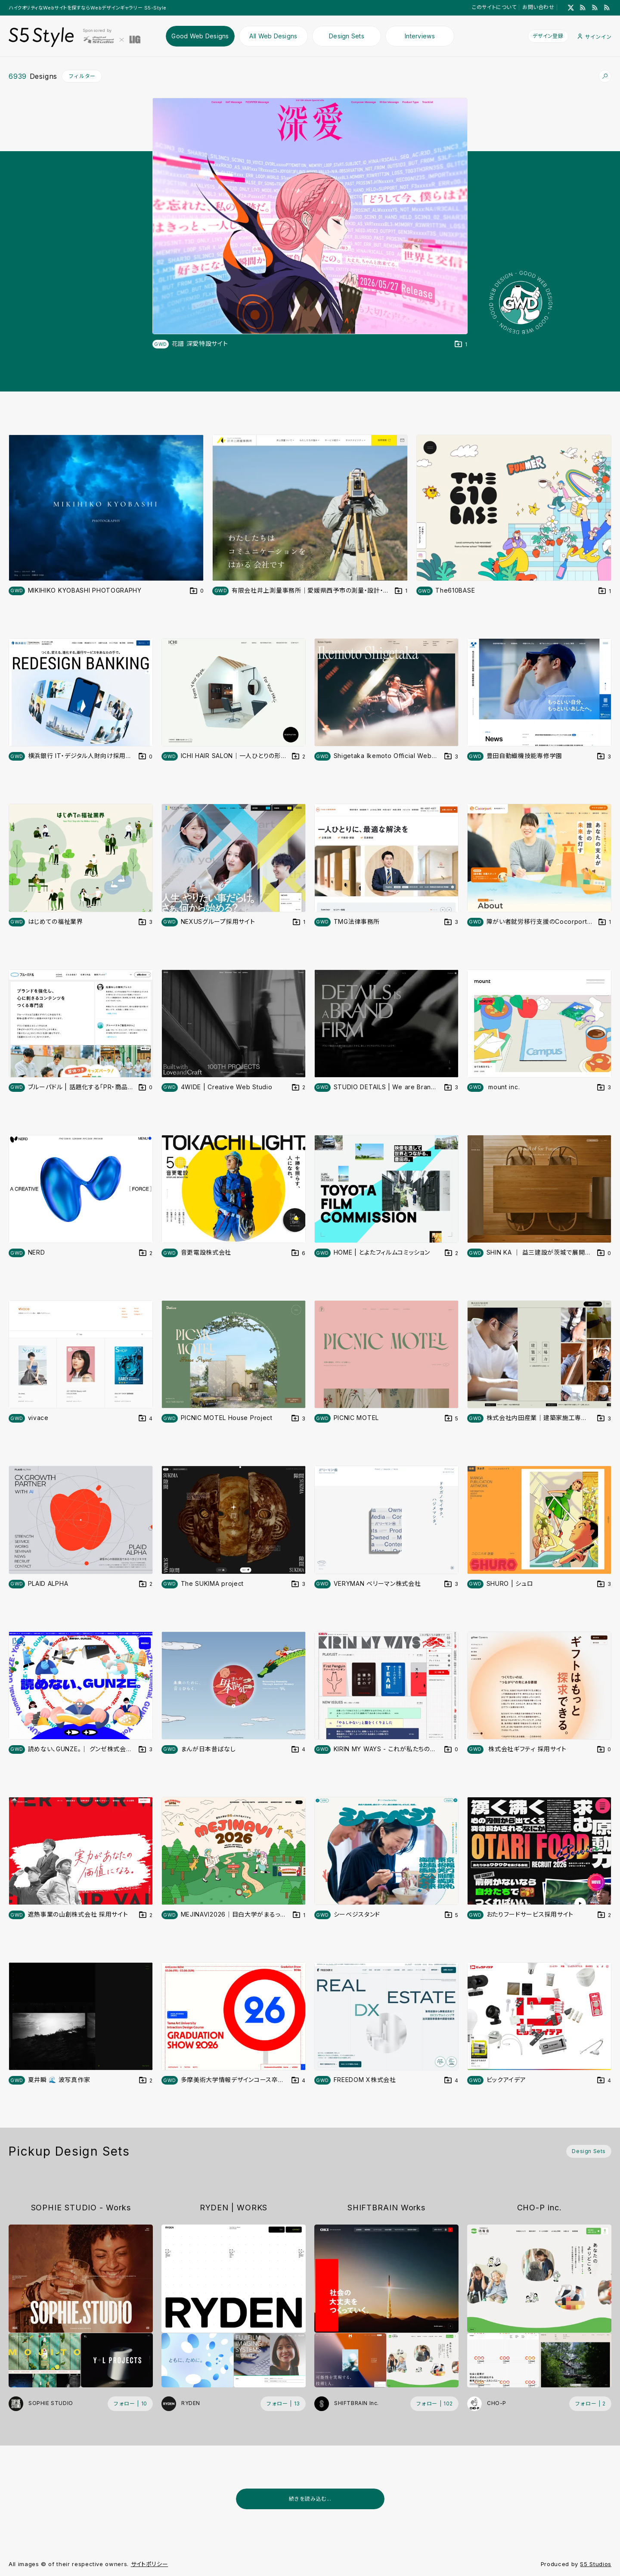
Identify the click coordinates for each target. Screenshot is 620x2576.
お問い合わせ (538, 7)
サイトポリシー (149, 2563)
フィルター (82, 76)
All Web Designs (273, 36)
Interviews (420, 36)
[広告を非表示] (606, 2520)
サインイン (594, 37)
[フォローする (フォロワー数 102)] (434, 2403)
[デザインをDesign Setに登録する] (461, 344)
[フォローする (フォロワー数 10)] (130, 2403)
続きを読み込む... (310, 2498)
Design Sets (346, 36)
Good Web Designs (200, 36)
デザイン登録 (548, 36)
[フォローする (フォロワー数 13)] (283, 2403)
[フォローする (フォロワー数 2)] (590, 2403)
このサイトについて (494, 7)
